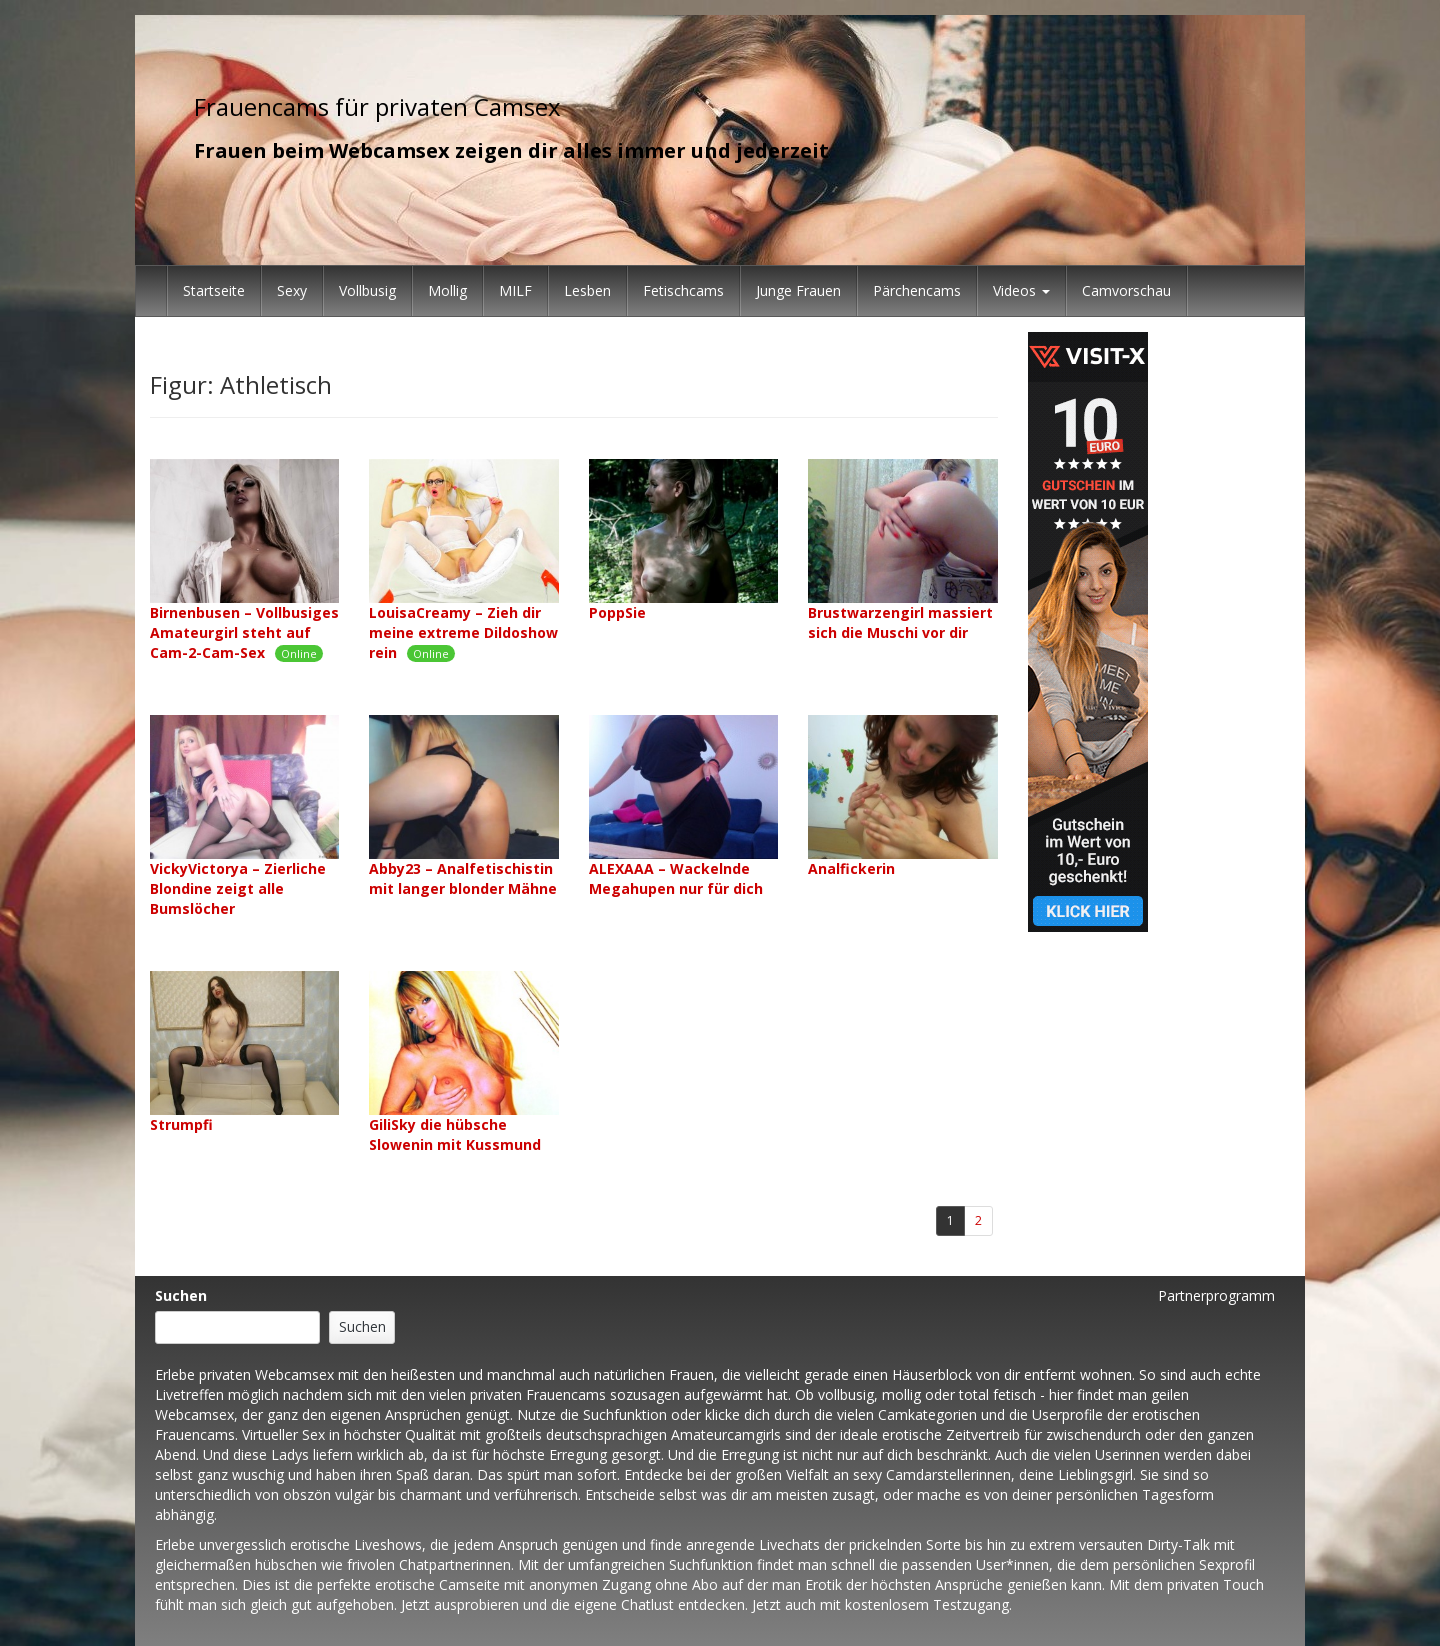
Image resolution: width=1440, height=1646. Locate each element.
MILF (515, 290)
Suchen (181, 1295)
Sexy (292, 290)
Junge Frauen (798, 290)
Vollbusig (367, 290)
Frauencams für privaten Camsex (377, 106)
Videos (1021, 290)
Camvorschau (1126, 290)
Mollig (447, 290)
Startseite (214, 290)
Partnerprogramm (1216, 1295)
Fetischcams (683, 290)
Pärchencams (917, 290)
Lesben (587, 290)
